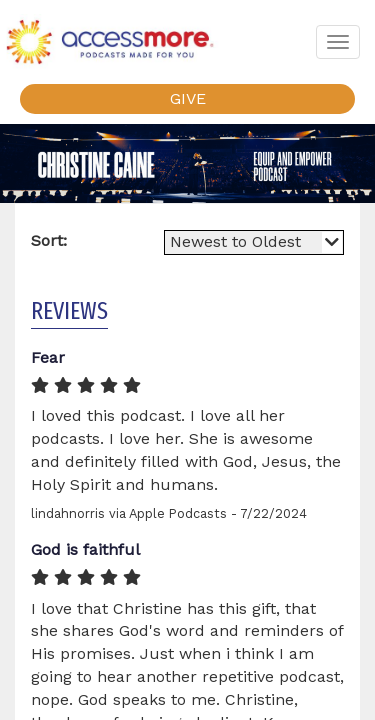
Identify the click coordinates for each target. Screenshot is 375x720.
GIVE (188, 98)
